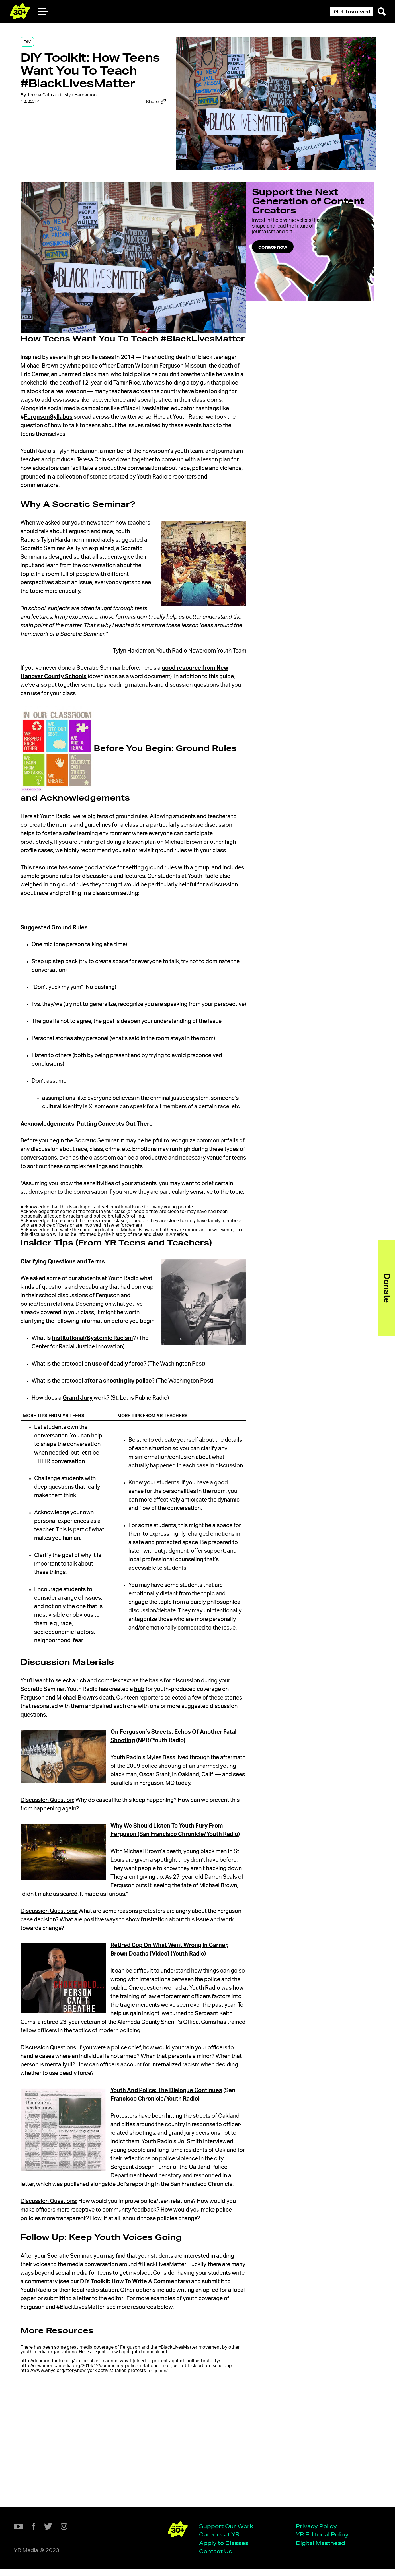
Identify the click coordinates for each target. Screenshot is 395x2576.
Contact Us (64, 2558)
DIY (38, 46)
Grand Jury (90, 1452)
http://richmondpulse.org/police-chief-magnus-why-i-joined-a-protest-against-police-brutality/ (131, 2474)
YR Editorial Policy (171, 2540)
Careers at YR (68, 2540)
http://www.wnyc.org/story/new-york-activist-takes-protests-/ (105, 2489)
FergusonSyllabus (168, 419)
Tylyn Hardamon (90, 120)
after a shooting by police (129, 1434)
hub (150, 1760)
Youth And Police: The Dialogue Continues (177, 2187)
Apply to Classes (73, 2549)
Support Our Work (75, 2532)
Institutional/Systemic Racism (104, 1392)
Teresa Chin (50, 120)
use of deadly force (129, 1417)
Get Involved (352, 11)
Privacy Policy (165, 2532)
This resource (50, 887)
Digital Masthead (170, 2549)
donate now (294, 263)
